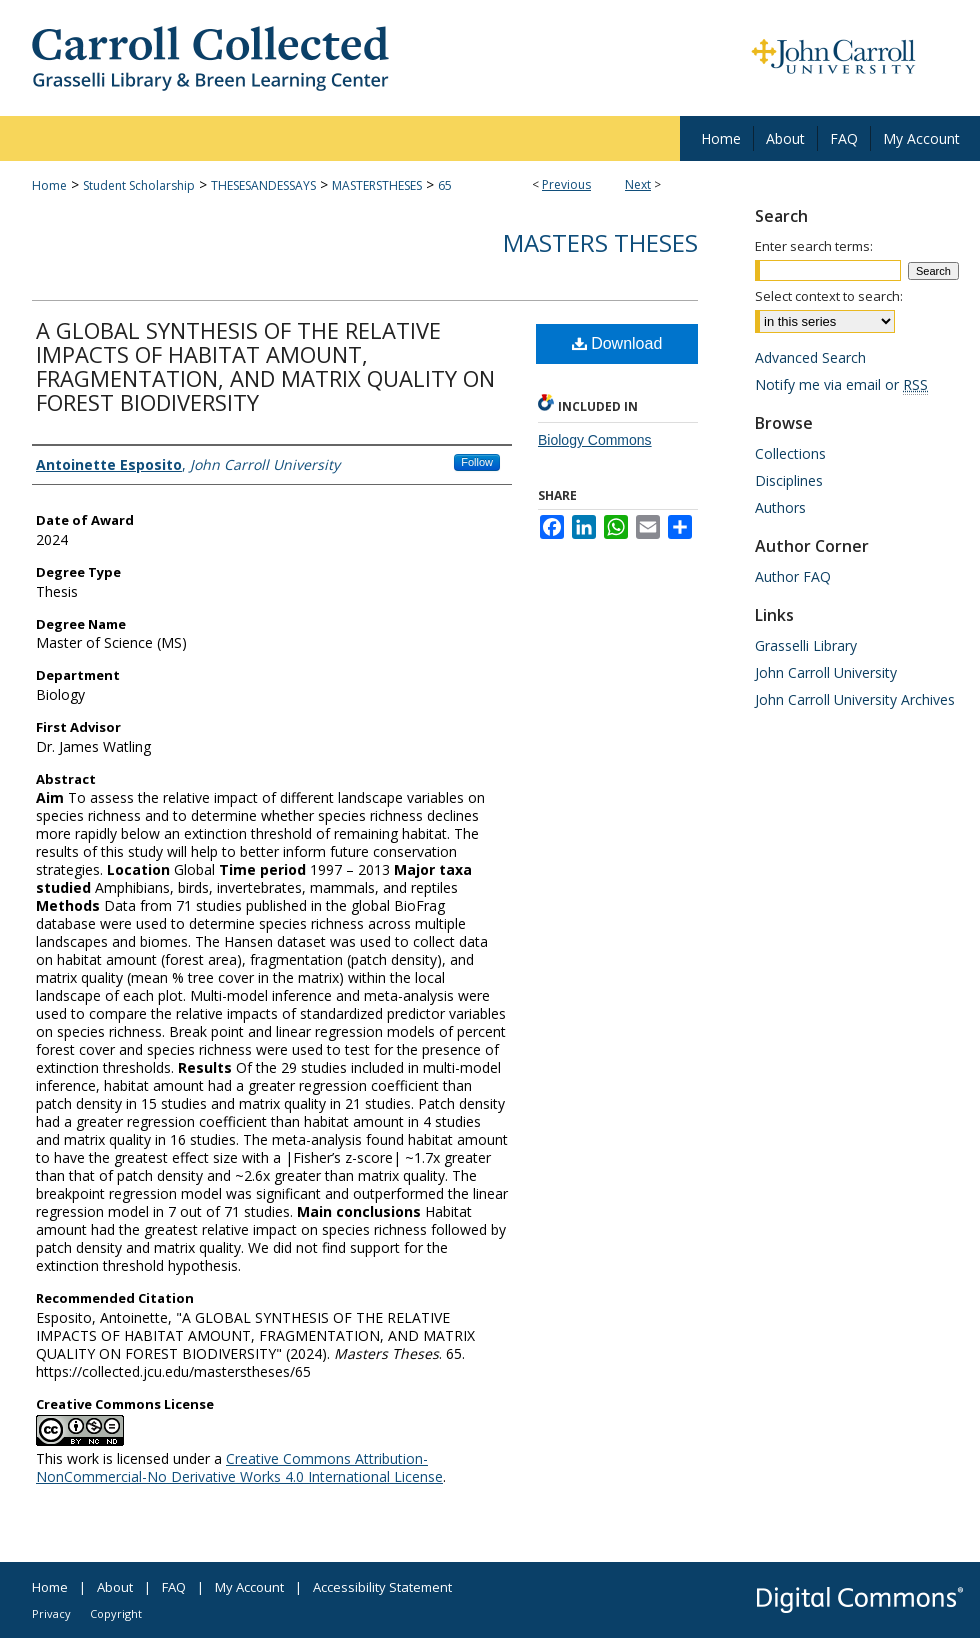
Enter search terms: (814, 246)
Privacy (51, 1613)
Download (617, 343)
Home (49, 185)
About (115, 1587)
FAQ (174, 1587)
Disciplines (789, 480)
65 (445, 185)
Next (638, 184)
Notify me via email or (841, 384)
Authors (780, 507)
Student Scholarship (139, 185)
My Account (249, 1587)
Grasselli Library (806, 645)
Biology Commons (595, 440)
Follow (477, 462)
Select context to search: (829, 296)
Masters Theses (600, 242)
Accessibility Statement (382, 1587)
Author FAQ (793, 576)
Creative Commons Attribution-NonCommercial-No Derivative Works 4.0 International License (239, 1467)
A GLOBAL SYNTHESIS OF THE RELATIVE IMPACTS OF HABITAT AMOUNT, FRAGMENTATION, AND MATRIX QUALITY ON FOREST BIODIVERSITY (265, 366)
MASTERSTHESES (377, 185)
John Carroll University (826, 672)
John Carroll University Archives (855, 699)
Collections (790, 453)
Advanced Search (810, 357)
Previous (566, 184)
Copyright (116, 1613)
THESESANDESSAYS (263, 185)
